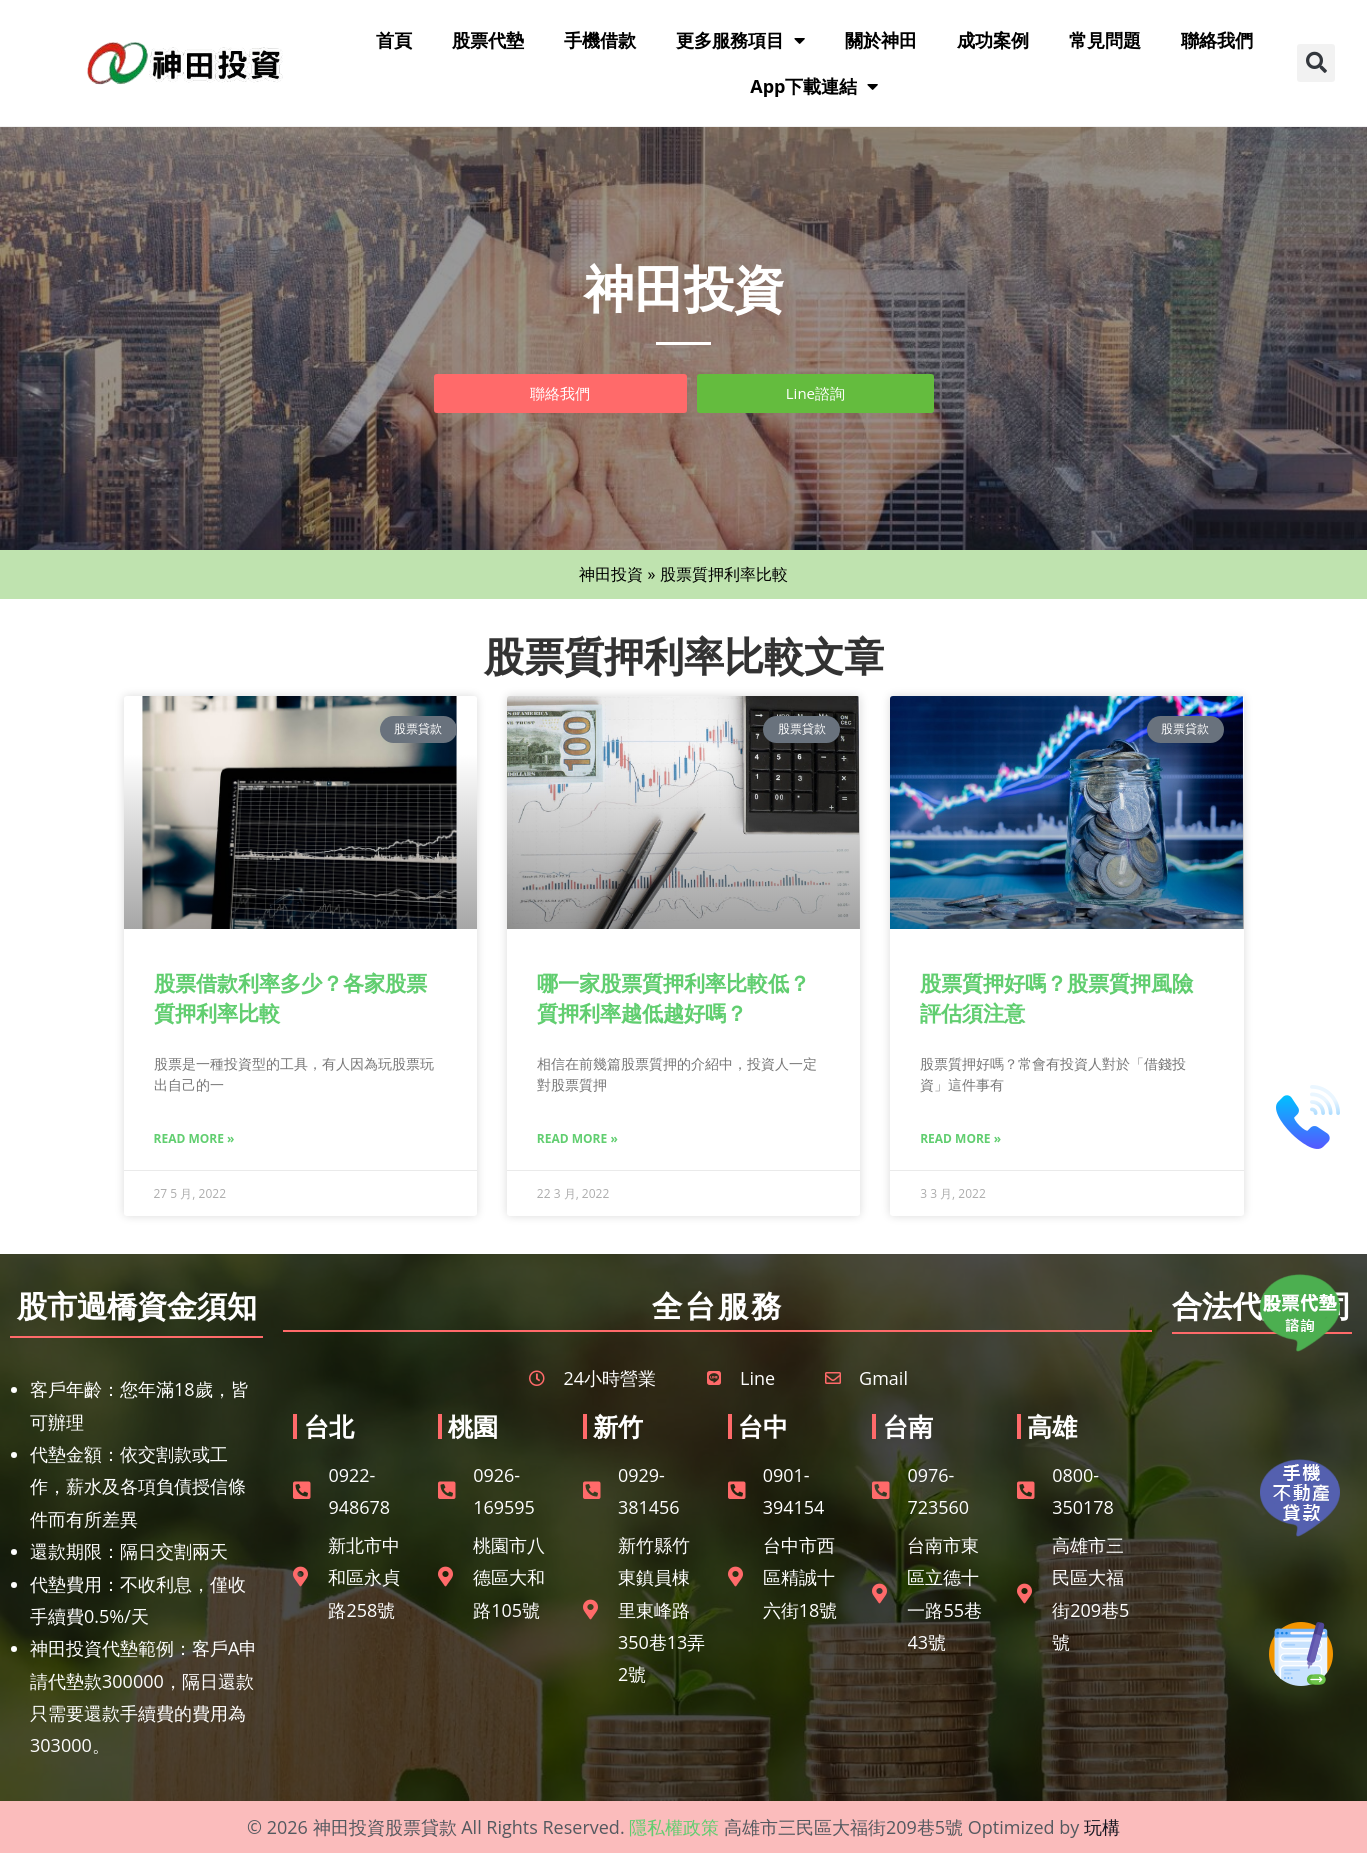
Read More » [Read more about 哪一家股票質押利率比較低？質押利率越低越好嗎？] (577, 1138)
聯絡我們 (1217, 40)
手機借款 (600, 40)
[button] (1316, 63)
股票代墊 (488, 40)
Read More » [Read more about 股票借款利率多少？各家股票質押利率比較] (194, 1138)
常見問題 (1105, 40)
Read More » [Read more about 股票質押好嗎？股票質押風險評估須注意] (960, 1138)
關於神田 (881, 40)
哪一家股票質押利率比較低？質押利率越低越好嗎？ (673, 997)
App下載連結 (814, 86)
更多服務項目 (740, 40)
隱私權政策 (674, 1827)
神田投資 (611, 574)
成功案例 (993, 40)
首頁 (394, 40)
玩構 (1102, 1827)
